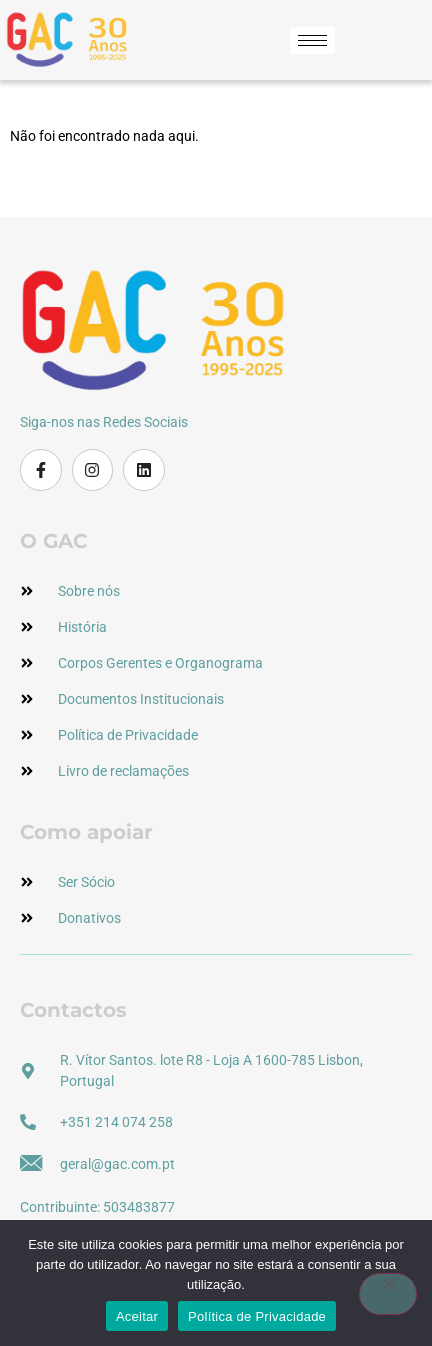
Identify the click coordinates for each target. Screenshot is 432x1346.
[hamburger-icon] (312, 40)
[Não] (388, 1294)
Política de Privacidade (257, 1316)
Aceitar (137, 1316)
